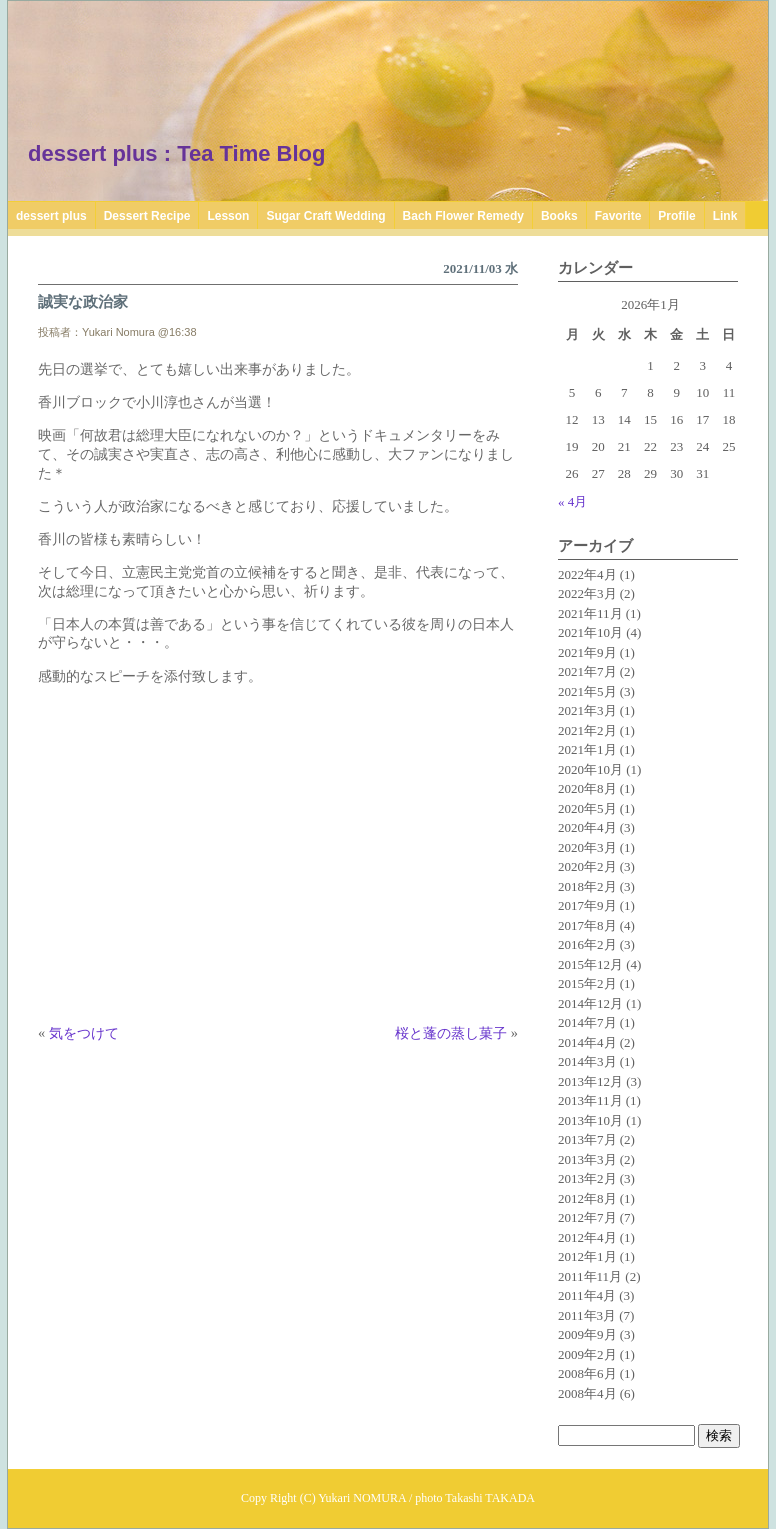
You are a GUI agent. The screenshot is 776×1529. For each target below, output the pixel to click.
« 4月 (572, 501)
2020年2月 (587, 866)
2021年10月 (590, 632)
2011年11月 (590, 1276)
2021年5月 (587, 691)
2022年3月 (587, 593)
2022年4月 (587, 574)
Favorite (618, 216)
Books (559, 216)
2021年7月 (587, 671)
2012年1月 (587, 1256)
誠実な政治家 (83, 302)
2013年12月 (590, 1081)
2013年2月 (587, 1178)
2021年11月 (590, 613)
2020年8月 (587, 788)
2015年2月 (587, 983)
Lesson (228, 216)
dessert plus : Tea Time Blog (176, 153)
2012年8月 (587, 1198)
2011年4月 (587, 1295)
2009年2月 (587, 1354)
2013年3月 (587, 1159)
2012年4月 (587, 1237)
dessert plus (51, 216)
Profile (676, 216)
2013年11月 (590, 1100)
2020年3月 (587, 847)
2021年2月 (587, 730)
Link (725, 216)
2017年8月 (587, 925)
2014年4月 (587, 1042)
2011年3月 (587, 1315)
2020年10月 (590, 769)
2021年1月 (587, 749)
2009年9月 (587, 1334)
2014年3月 (587, 1061)
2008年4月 (587, 1393)
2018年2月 (587, 886)
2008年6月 (587, 1373)
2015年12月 (590, 964)
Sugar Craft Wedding (325, 216)
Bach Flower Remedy (463, 216)
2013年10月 (590, 1120)
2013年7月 (587, 1139)
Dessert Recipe (147, 216)
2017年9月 (587, 905)
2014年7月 (587, 1022)
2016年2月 (587, 944)
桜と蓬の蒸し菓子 (451, 1033)
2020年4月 (587, 827)
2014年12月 (590, 1003)
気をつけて (84, 1033)
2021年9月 (587, 652)
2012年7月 (587, 1217)
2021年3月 (587, 710)
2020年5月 (587, 808)
